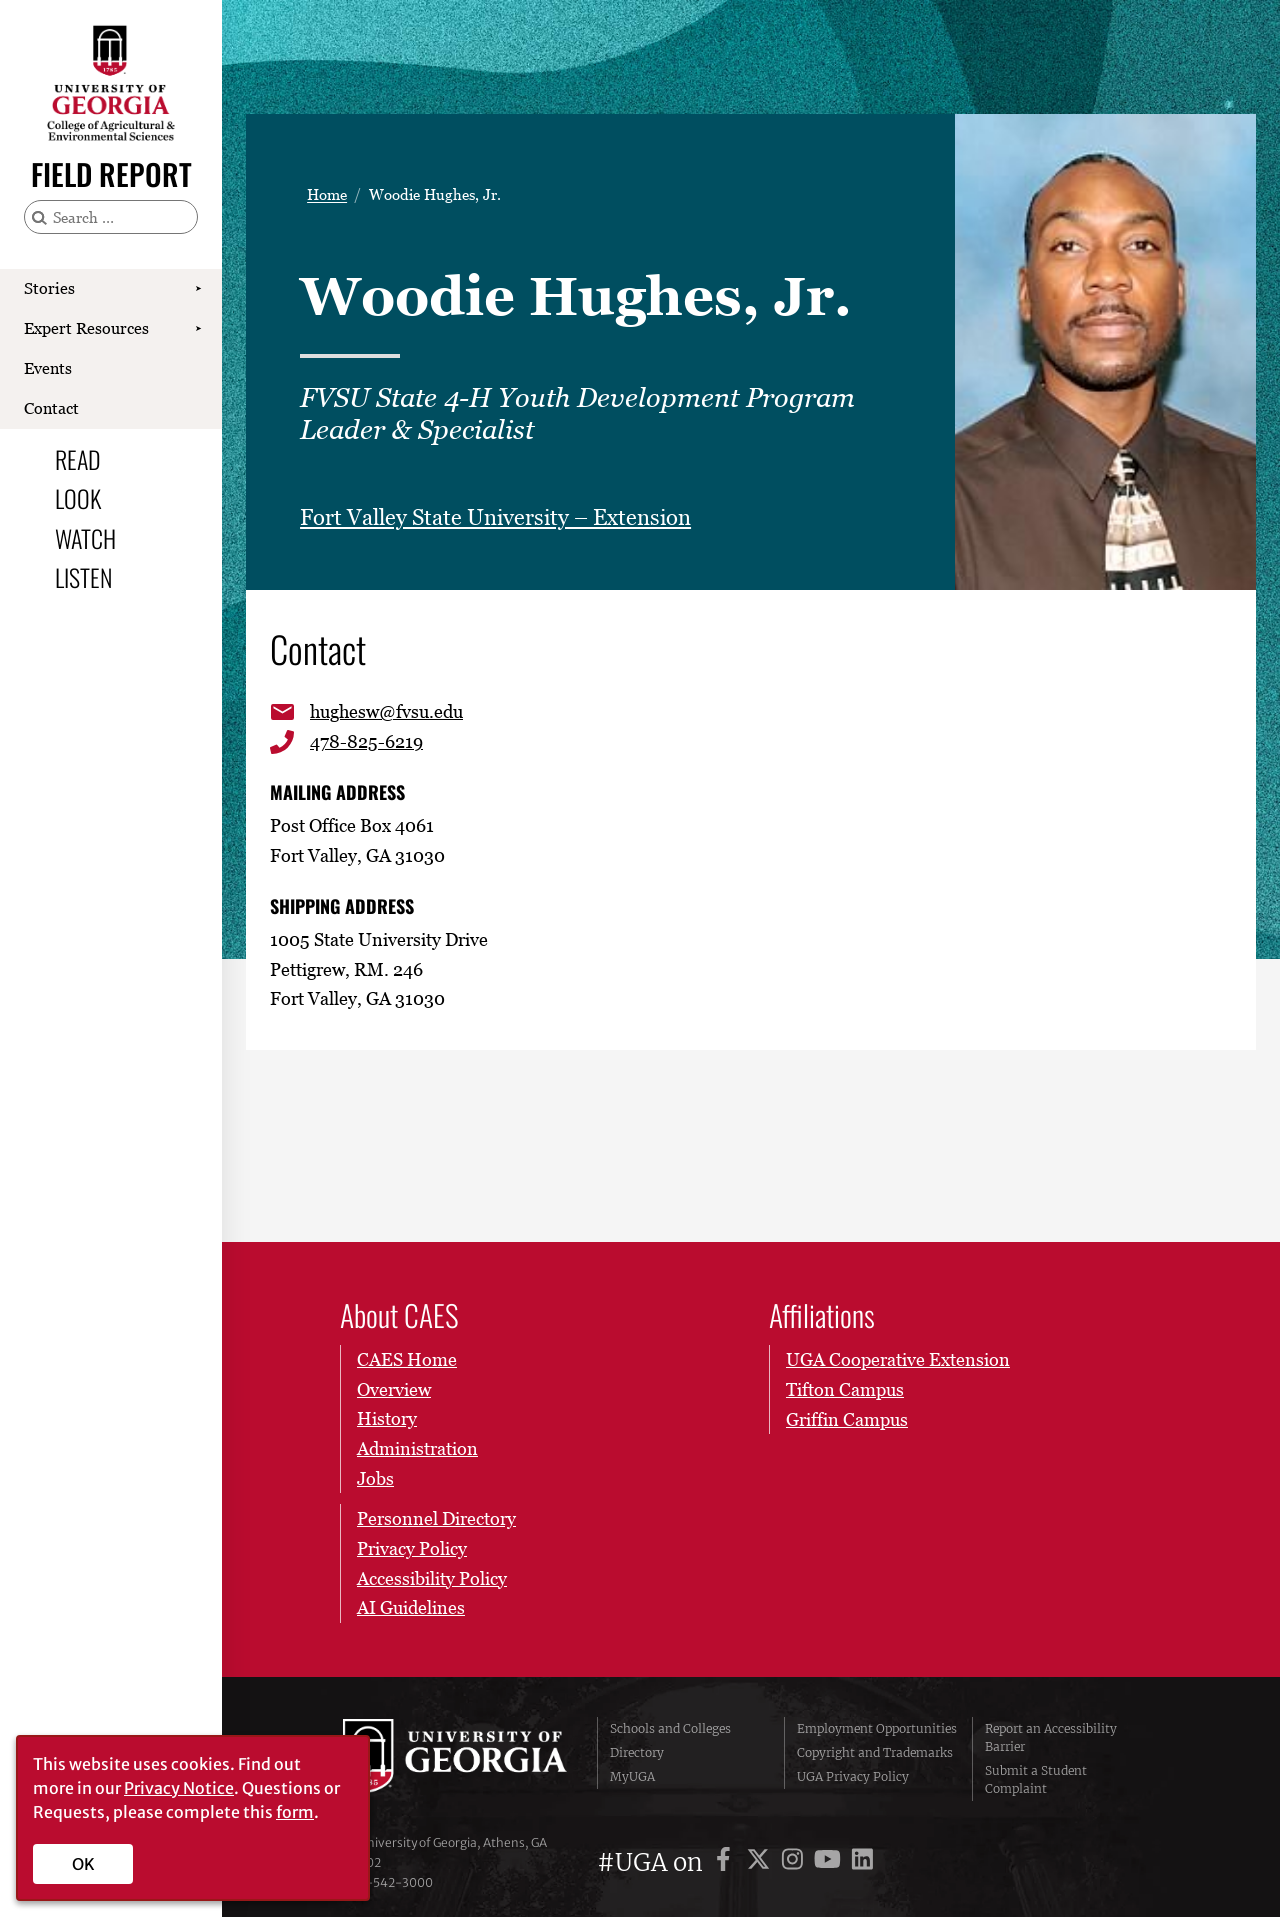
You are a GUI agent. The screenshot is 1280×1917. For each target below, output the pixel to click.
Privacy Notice (179, 1788)
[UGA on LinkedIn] (862, 1862)
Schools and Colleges (670, 1728)
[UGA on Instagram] (795, 1862)
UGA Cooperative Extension (898, 1359)
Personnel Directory (436, 1518)
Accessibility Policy (432, 1578)
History (387, 1419)
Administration (417, 1448)
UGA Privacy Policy (853, 1776)
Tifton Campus (845, 1389)
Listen (83, 577)
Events (48, 368)
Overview (394, 1389)
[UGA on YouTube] (830, 1862)
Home (327, 194)
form (295, 1812)
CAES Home (407, 1359)
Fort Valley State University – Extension (495, 517)
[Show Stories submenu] (198, 289)
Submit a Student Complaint (1036, 1779)
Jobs (375, 1478)
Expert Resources (86, 328)
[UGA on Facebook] (726, 1862)
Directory (637, 1752)
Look (78, 498)
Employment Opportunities (877, 1728)
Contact (51, 408)
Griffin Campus (847, 1419)
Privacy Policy (412, 1548)
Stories (49, 288)
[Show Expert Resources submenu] (198, 329)
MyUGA (632, 1776)
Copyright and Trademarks (875, 1752)
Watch (85, 538)
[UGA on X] (761, 1862)
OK (83, 1864)
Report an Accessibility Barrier (1051, 1737)
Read (78, 459)
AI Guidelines (411, 1608)
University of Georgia (455, 1759)
